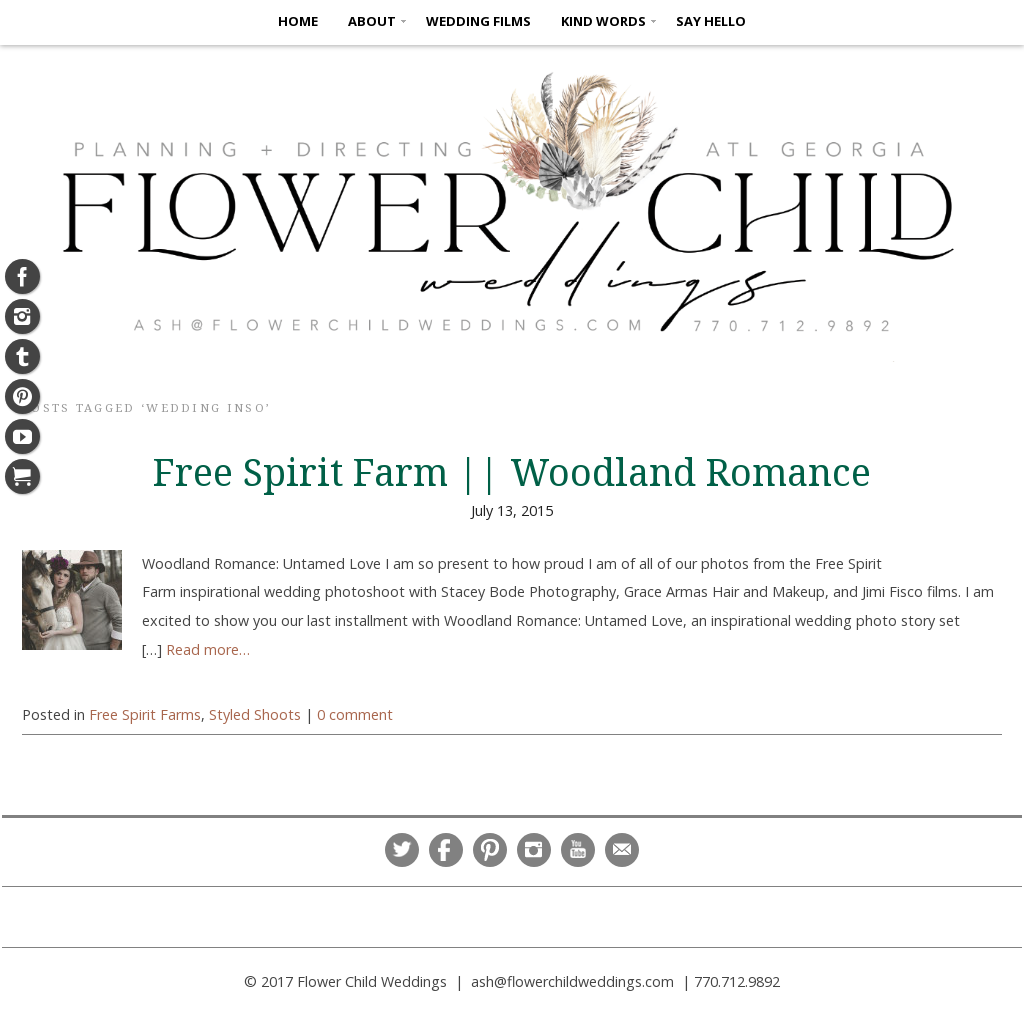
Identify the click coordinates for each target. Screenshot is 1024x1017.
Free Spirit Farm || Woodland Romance (512, 473)
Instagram (534, 850)
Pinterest (490, 850)
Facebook (446, 850)
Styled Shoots (255, 714)
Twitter (402, 850)
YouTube (578, 850)
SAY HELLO (711, 21)
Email (622, 850)
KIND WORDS (603, 21)
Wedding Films (478, 21)
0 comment (355, 714)
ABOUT (372, 21)
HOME (298, 21)
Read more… (208, 649)
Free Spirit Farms (145, 714)
